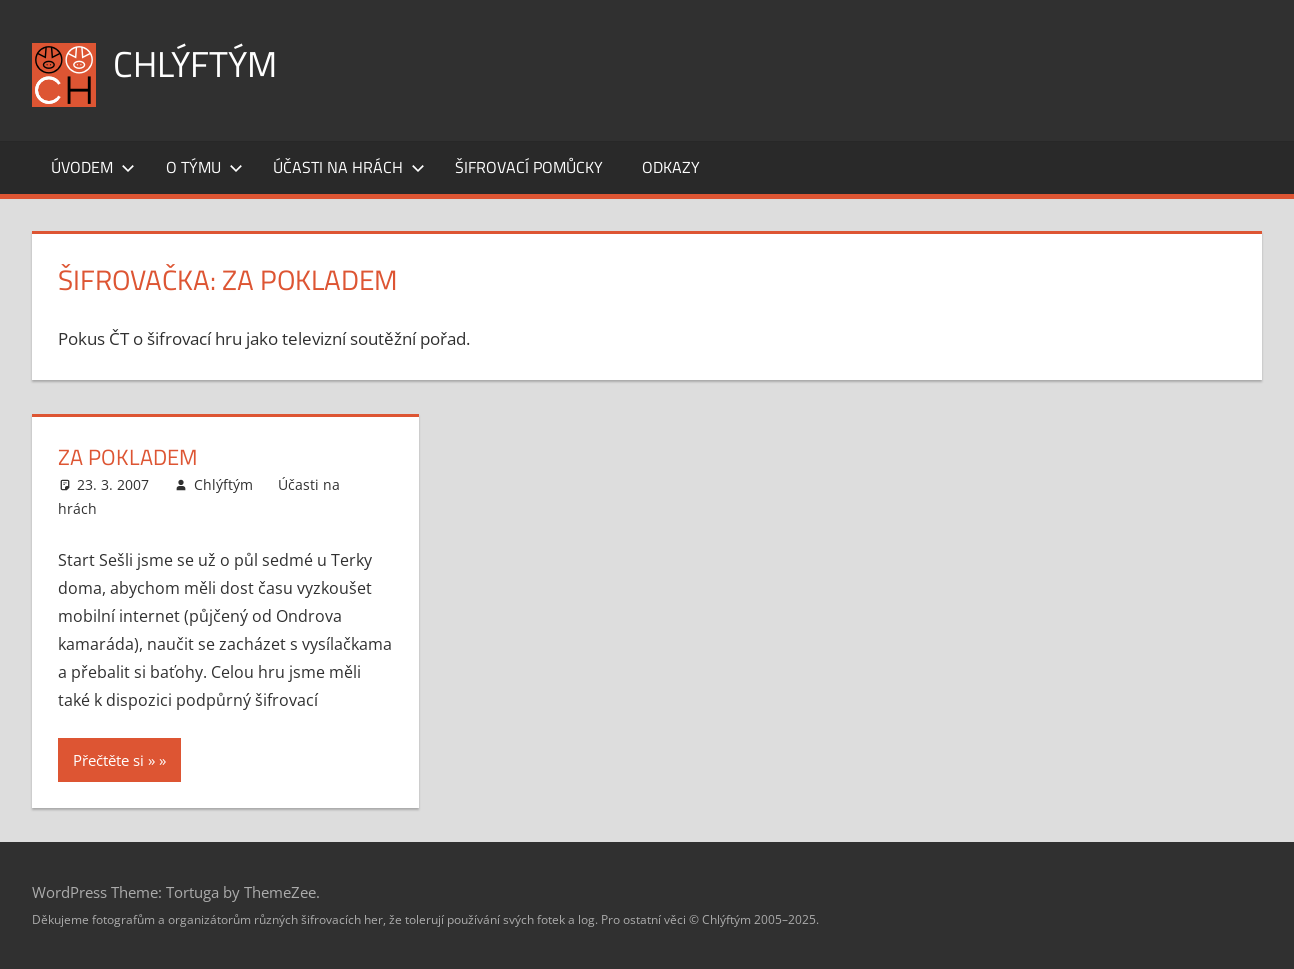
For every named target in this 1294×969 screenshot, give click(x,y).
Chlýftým (195, 63)
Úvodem (93, 167)
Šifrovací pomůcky (529, 167)
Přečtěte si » (114, 760)
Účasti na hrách (349, 167)
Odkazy (671, 167)
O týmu (204, 167)
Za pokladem (127, 457)
